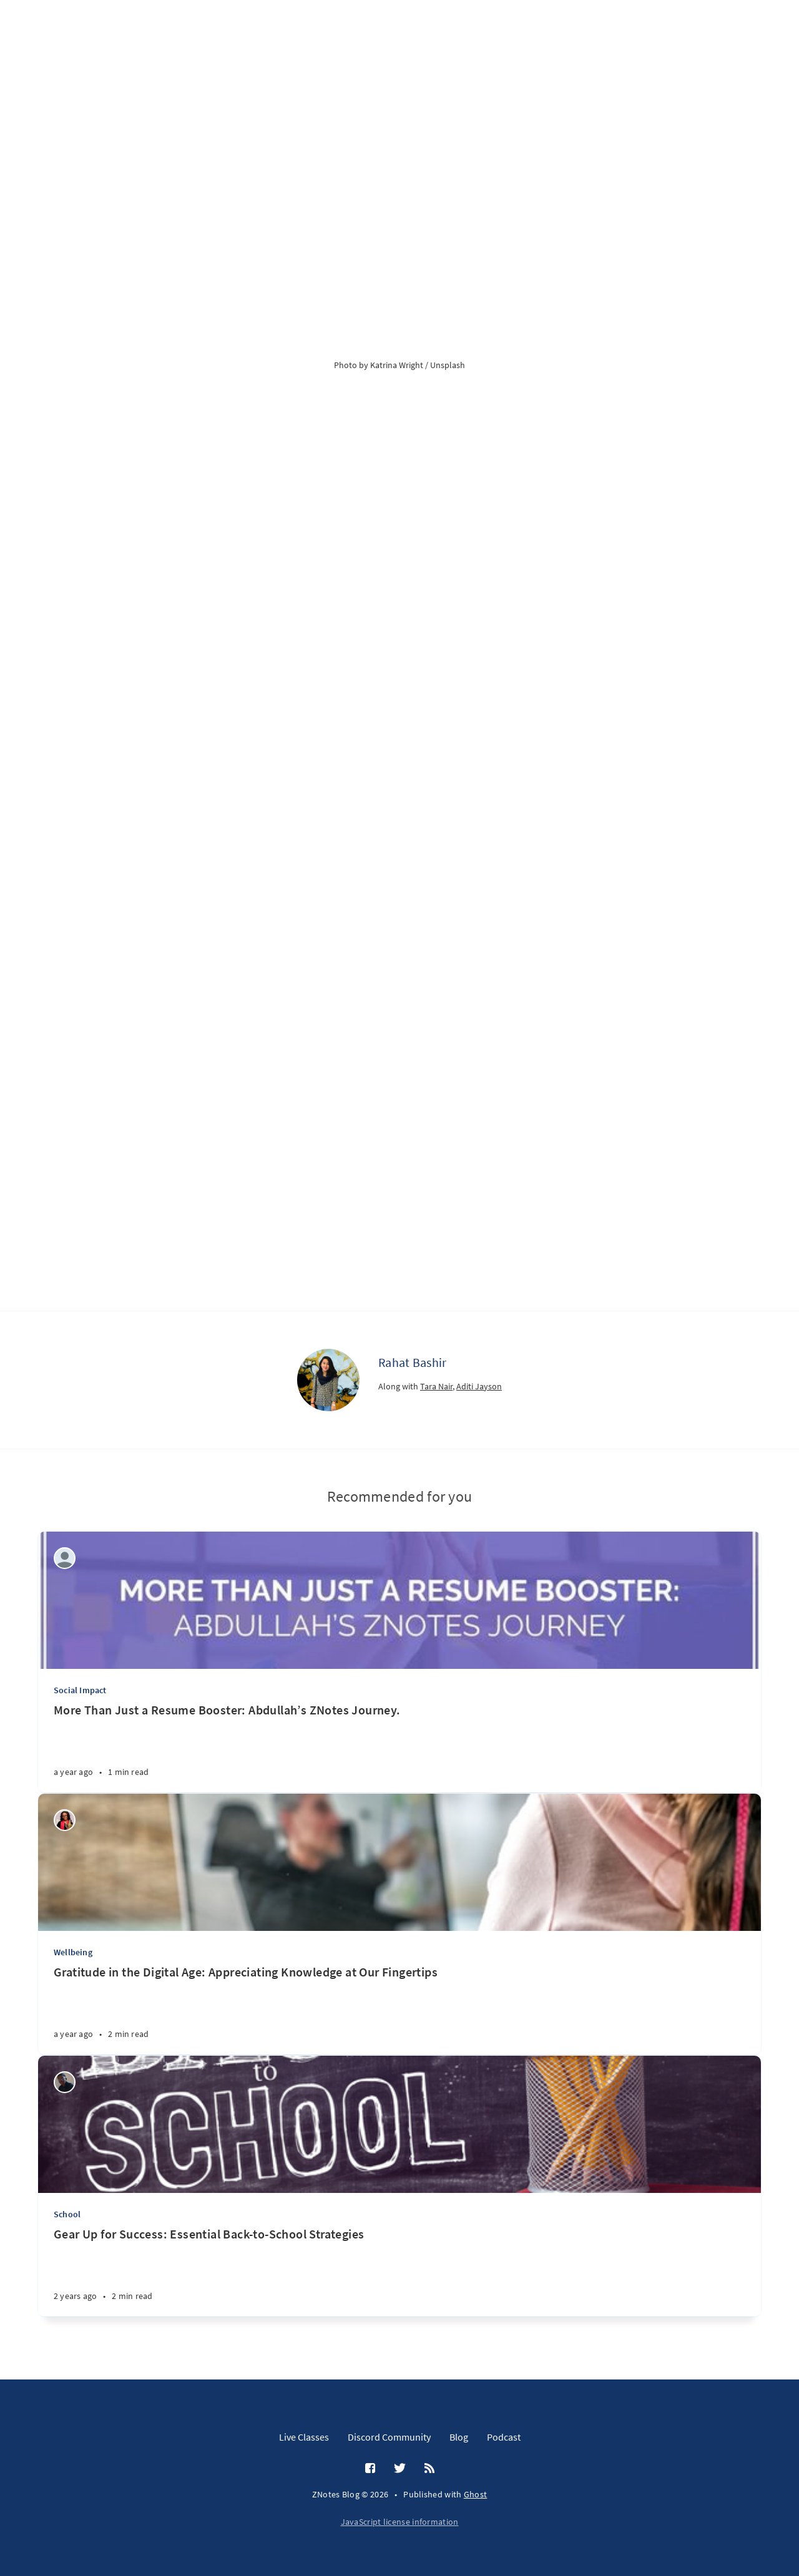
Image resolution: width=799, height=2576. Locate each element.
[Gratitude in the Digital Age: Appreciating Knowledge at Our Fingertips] (399, 2009)
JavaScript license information (400, 2521)
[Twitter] (400, 2468)
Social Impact (80, 1690)
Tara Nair (436, 1386)
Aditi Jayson (479, 1386)
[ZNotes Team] (65, 1558)
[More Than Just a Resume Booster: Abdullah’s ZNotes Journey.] (399, 1747)
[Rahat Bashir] (328, 1380)
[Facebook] (370, 2468)
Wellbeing (73, 1952)
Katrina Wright (396, 365)
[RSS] (429, 2468)
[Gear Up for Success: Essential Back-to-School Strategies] (399, 2271)
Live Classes (304, 2437)
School (67, 2214)
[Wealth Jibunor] (65, 1820)
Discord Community (389, 2437)
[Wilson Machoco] (65, 2082)
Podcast (504, 2437)
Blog (458, 2437)
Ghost (476, 2494)
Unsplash (447, 365)
